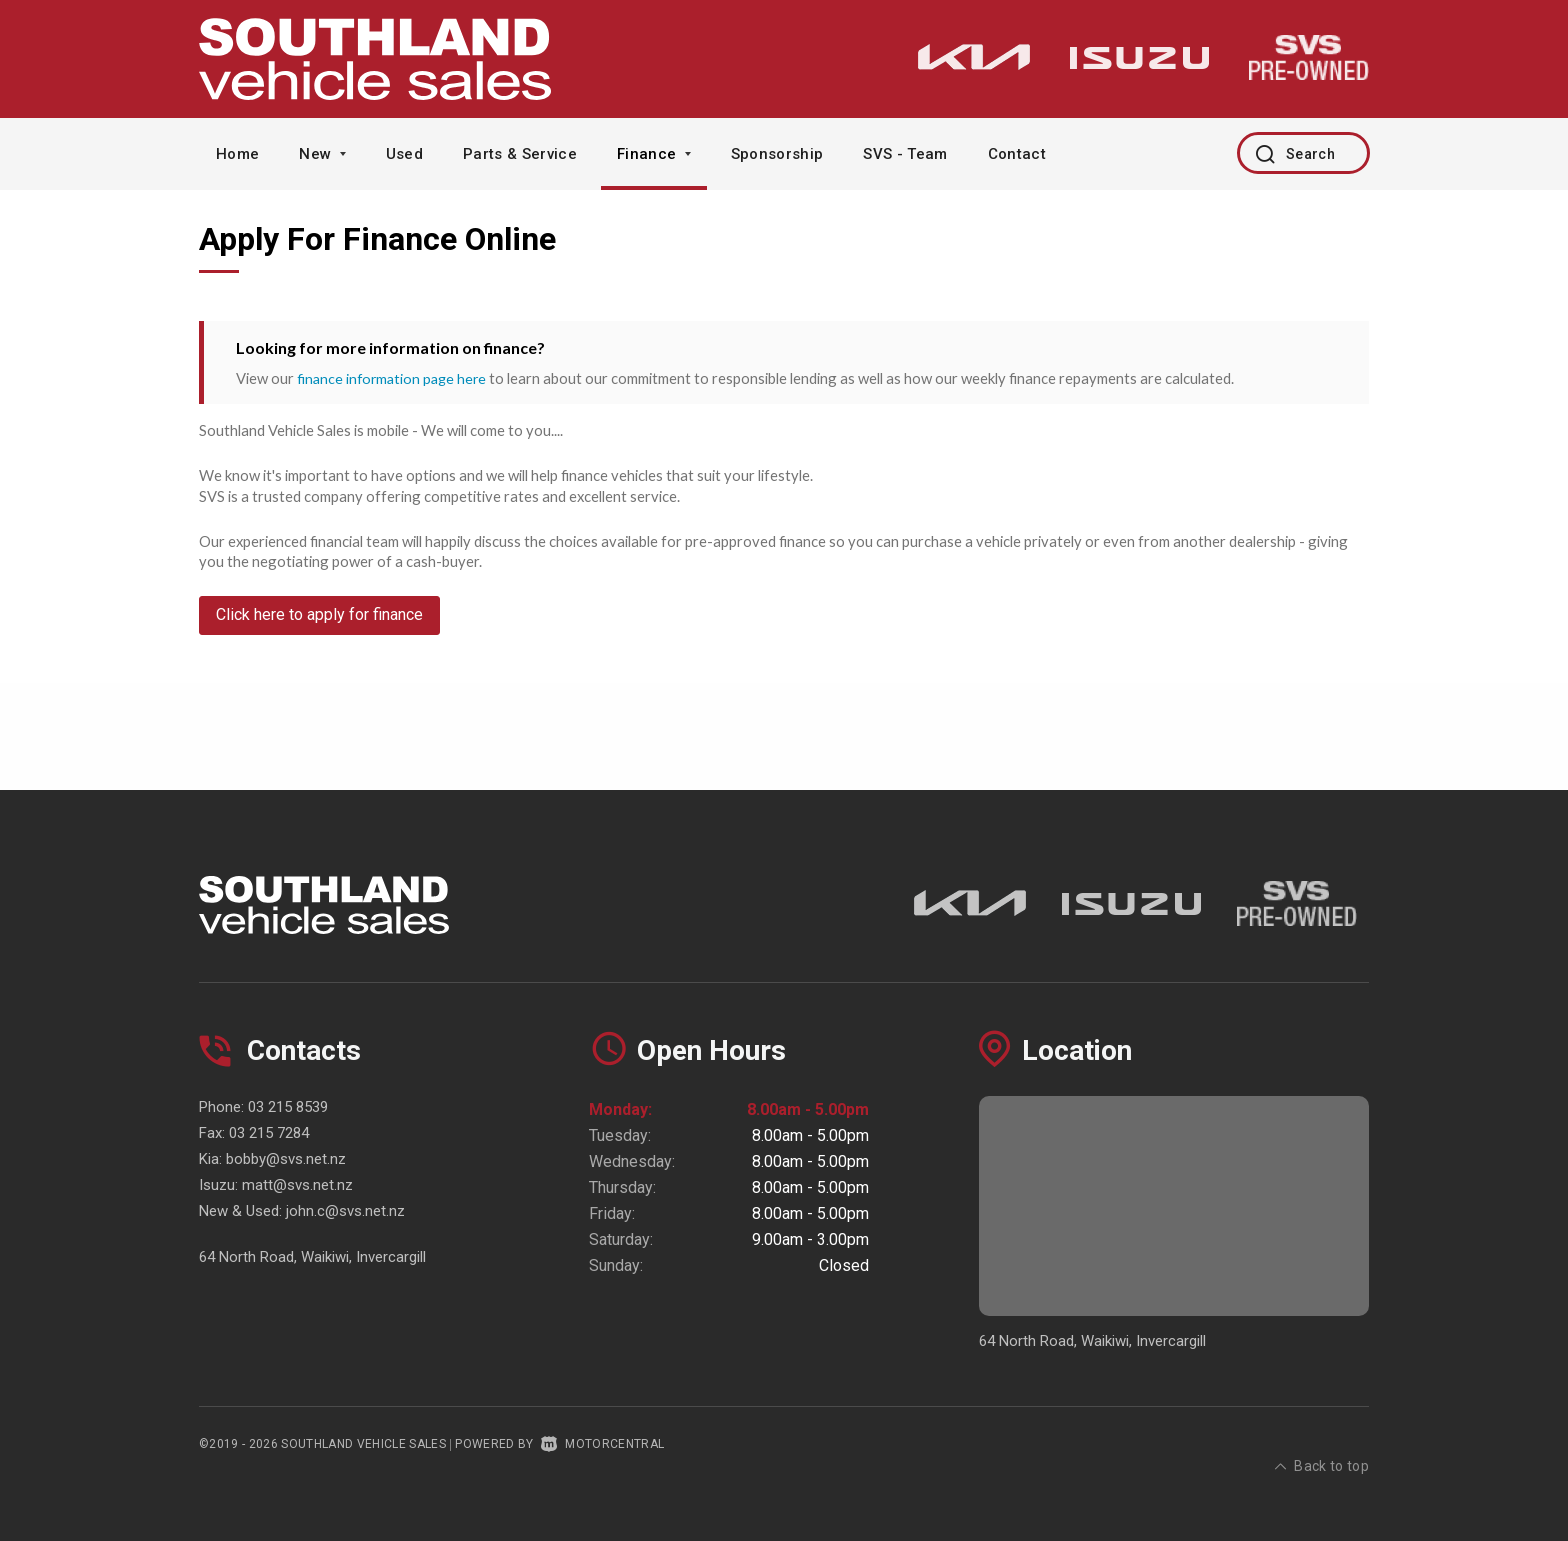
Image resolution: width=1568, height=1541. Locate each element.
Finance (654, 154)
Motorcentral (602, 1444)
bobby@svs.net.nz (286, 1159)
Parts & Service (520, 154)
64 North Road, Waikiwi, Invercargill (312, 1257)
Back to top (1322, 1442)
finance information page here (395, 378)
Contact (1017, 154)
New (322, 154)
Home (237, 154)
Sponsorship (777, 154)
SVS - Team (905, 154)
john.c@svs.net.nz (345, 1211)
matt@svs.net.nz (297, 1185)
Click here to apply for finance (319, 624)
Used (404, 154)
